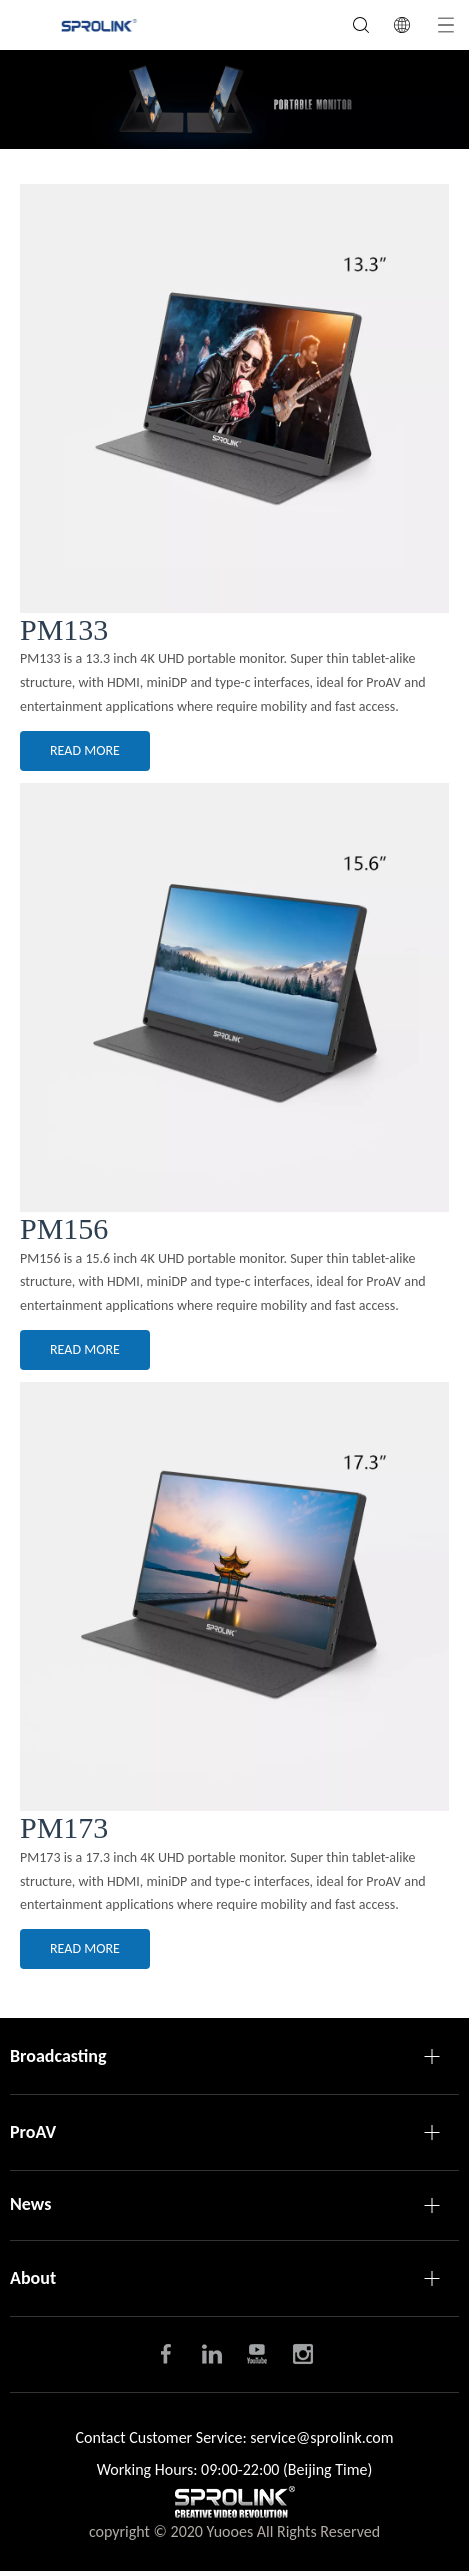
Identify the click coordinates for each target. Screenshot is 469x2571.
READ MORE (85, 750)
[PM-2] (234, 398)
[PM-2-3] (234, 997)
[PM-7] (234, 1596)
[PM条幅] (234, 99)
